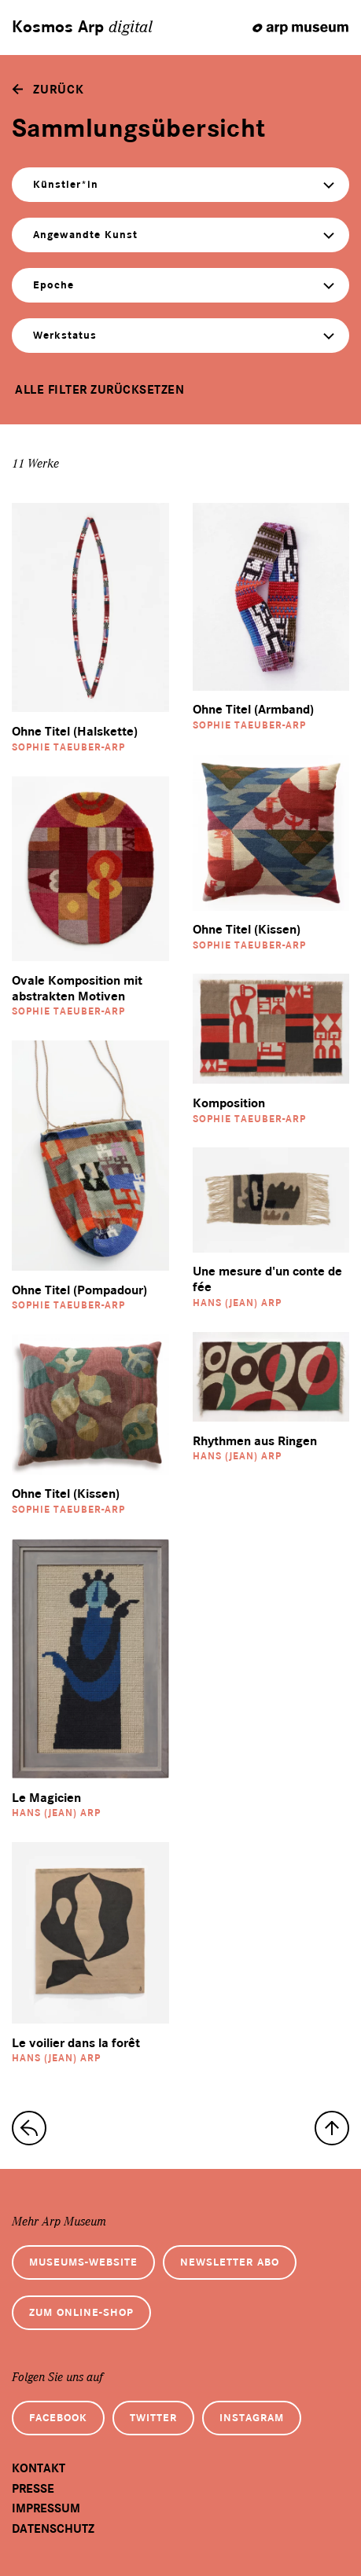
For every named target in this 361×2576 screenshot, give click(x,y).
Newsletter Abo (229, 2262)
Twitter (153, 2417)
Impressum (46, 2508)
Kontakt (38, 2468)
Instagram (251, 2417)
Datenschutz (53, 2529)
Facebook (58, 2417)
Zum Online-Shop (81, 2312)
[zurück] (48, 90)
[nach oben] (332, 2128)
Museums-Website (83, 2262)
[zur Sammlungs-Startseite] (29, 2128)
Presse (33, 2489)
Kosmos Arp (82, 27)
